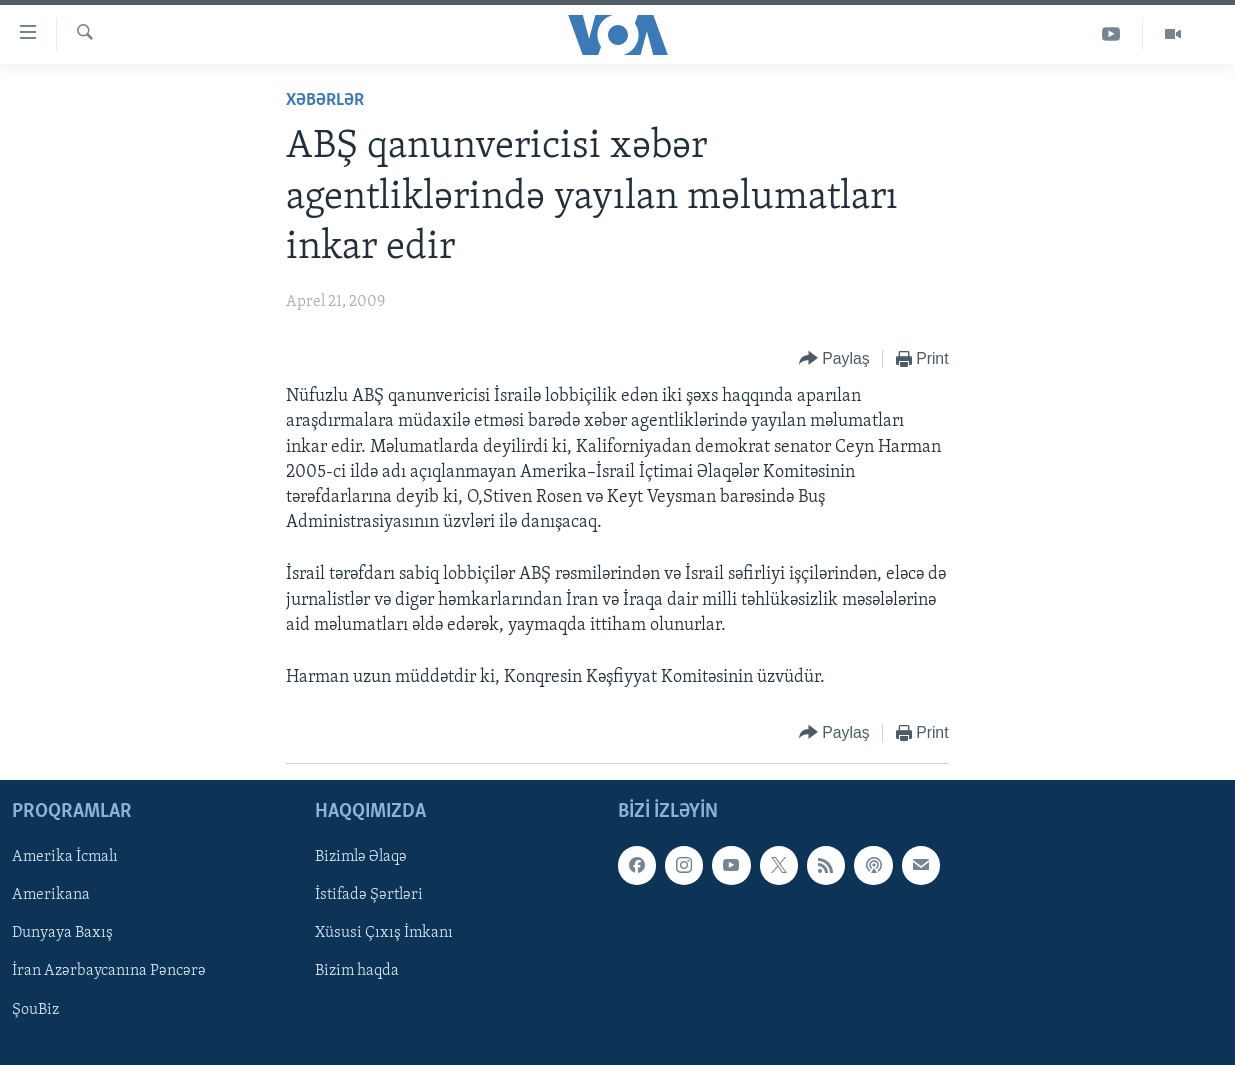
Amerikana (51, 896)
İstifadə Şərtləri (369, 896)
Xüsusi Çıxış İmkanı (384, 934)
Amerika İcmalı (65, 858)
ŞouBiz (35, 1010)
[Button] (834, 359)
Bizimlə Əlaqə (361, 858)
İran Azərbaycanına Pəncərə (109, 972)
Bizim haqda (357, 972)
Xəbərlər (325, 100)
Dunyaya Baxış (62, 934)
